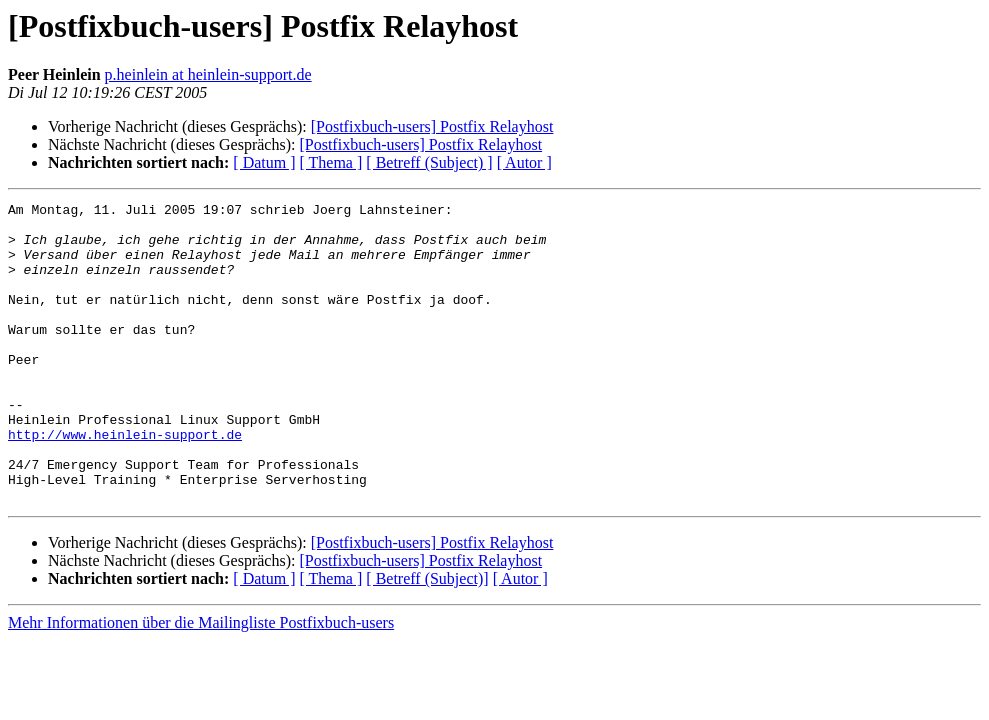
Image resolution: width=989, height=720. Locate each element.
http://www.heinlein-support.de (125, 482)
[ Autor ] (524, 162)
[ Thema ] (331, 162)
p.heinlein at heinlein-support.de (208, 74)
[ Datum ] (264, 162)
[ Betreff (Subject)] (427, 638)
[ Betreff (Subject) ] (429, 162)
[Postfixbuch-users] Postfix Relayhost (432, 126)
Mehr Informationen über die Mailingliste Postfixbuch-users (201, 682)
